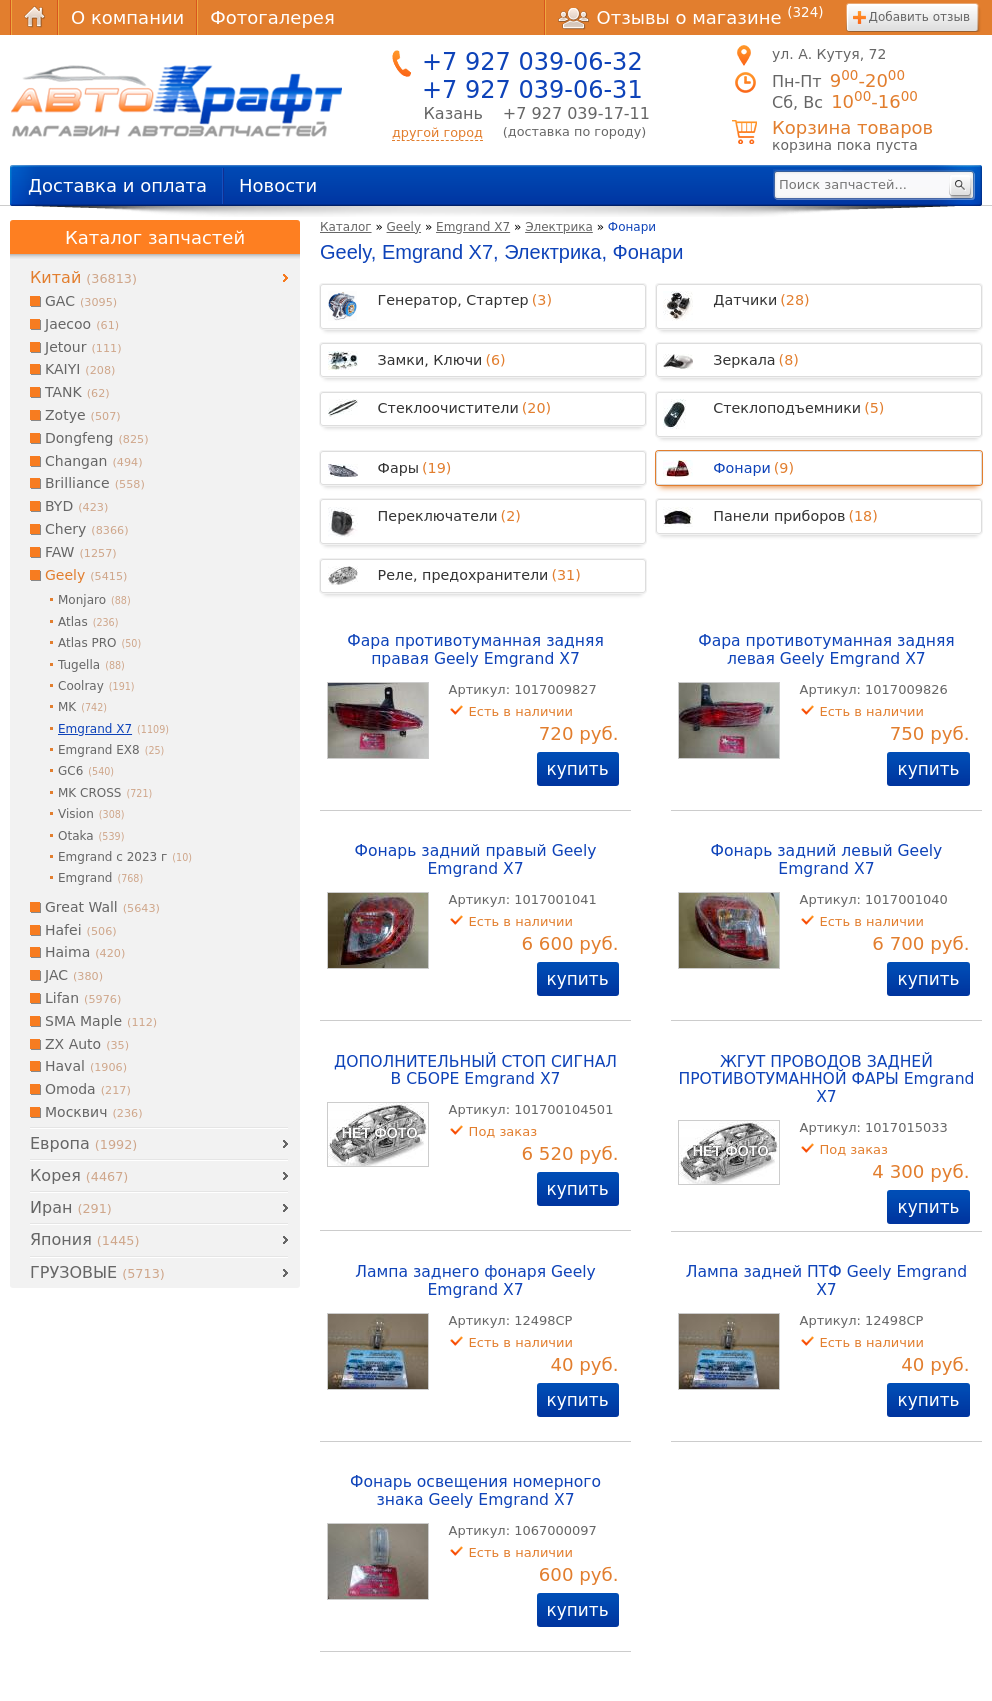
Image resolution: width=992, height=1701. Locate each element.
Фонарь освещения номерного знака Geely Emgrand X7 (475, 1491)
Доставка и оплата (117, 185)
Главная (34, 17)
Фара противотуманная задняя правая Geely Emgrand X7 (475, 650)
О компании (127, 17)
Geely (404, 227)
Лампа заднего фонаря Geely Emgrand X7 (475, 1281)
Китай (83, 277)
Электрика (559, 227)
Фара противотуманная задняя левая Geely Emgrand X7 (826, 650)
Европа (83, 1143)
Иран (71, 1207)
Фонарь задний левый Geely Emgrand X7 (827, 860)
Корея (79, 1175)
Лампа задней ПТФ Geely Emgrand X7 (826, 1281)
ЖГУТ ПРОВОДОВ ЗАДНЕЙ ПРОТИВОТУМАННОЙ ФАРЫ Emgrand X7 (826, 1080)
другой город (437, 132)
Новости (278, 185)
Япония (84, 1239)
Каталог (346, 227)
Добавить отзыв (919, 17)
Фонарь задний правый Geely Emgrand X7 (476, 860)
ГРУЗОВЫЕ (97, 1272)
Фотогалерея (272, 17)
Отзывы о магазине (691, 17)
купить (578, 769)
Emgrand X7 (473, 227)
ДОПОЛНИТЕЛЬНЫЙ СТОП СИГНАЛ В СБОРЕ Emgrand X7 (475, 1071)
